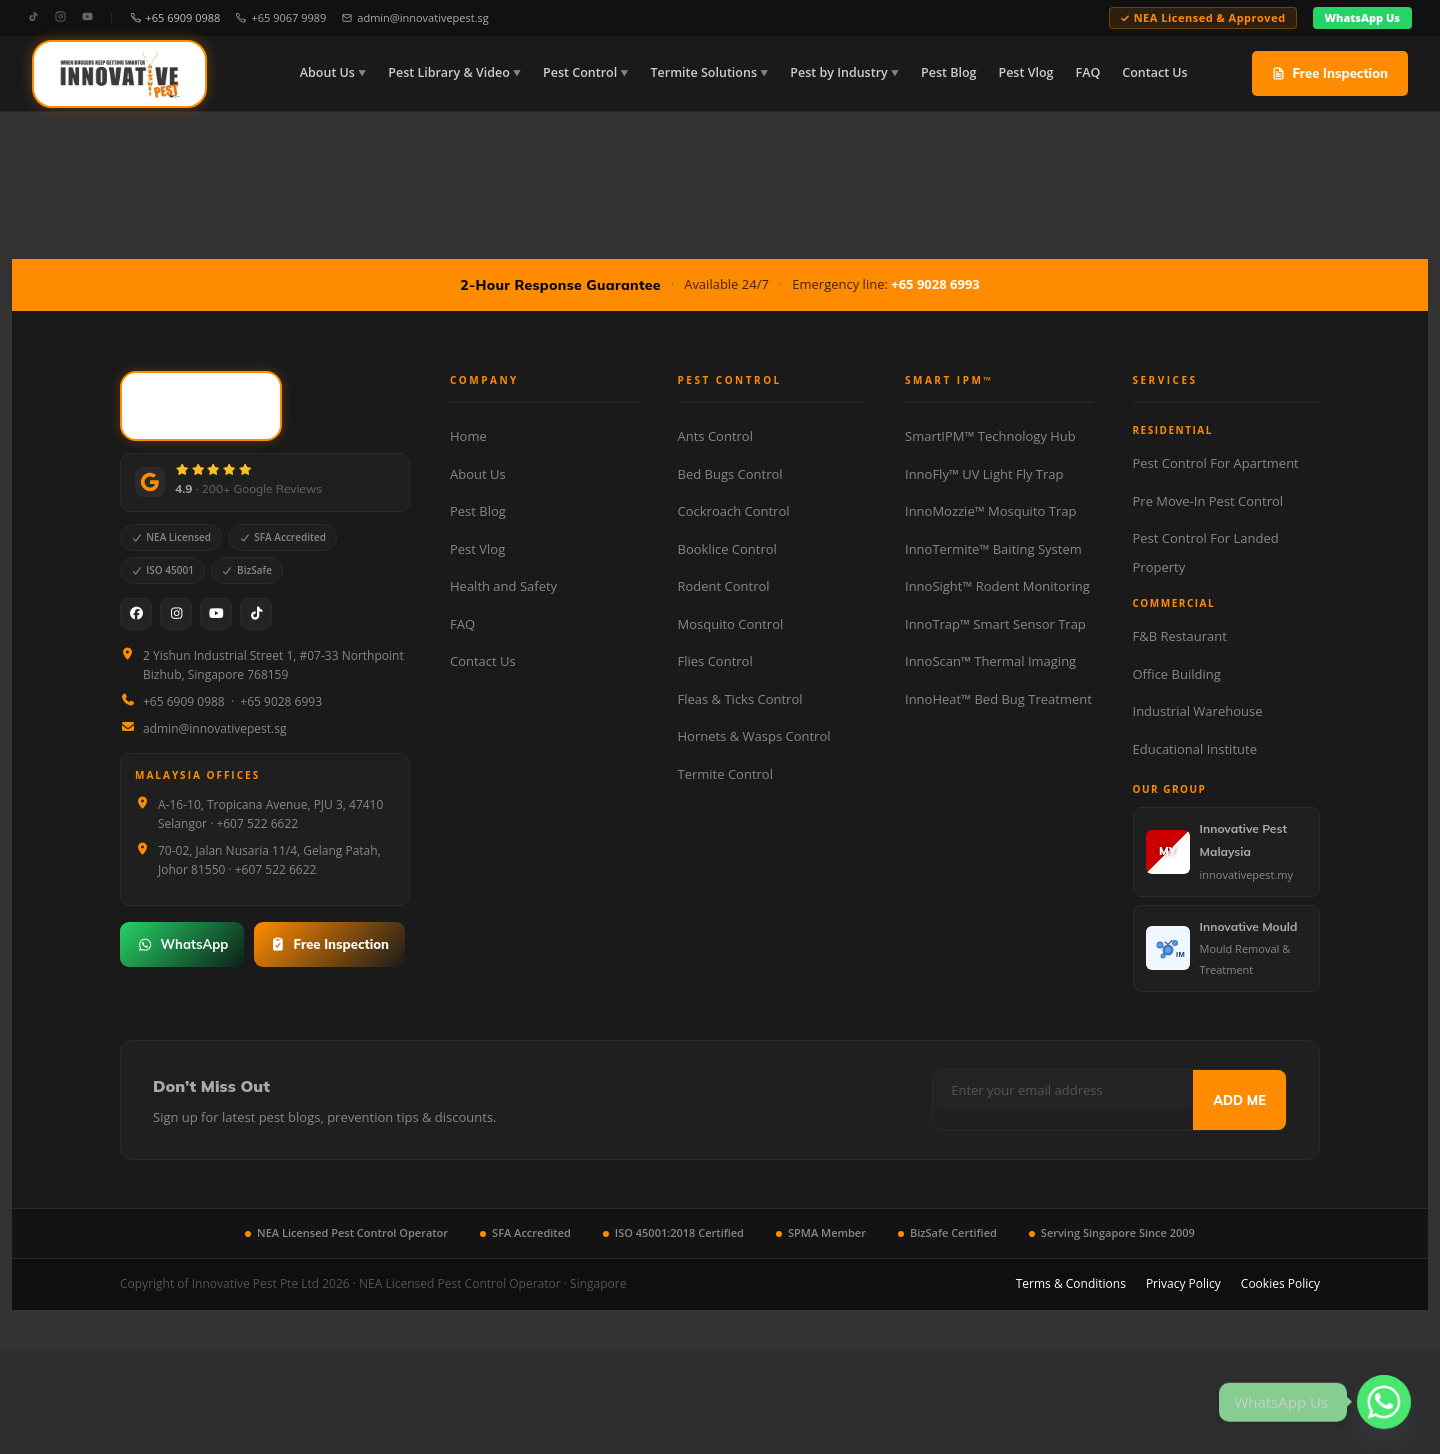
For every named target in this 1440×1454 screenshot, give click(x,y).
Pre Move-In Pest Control (1208, 501)
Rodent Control (724, 586)
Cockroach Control (734, 511)
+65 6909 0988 (176, 17)
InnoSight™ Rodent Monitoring (997, 586)
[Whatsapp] (1384, 1402)
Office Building (1177, 674)
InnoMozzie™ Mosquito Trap (990, 511)
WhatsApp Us (1362, 17)
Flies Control (715, 661)
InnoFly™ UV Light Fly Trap (984, 474)
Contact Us (1154, 72)
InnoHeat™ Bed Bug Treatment (998, 699)
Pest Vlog (1025, 72)
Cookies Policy (1280, 1283)
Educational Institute (1195, 749)
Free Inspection (1330, 73)
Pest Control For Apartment (1216, 463)
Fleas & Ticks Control (740, 699)
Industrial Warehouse (1198, 711)
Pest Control (580, 72)
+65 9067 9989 (281, 17)
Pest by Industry (838, 72)
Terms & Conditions (1071, 1283)
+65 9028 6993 (935, 284)
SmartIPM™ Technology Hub (990, 436)
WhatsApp (182, 944)
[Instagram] (60, 17)
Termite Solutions (704, 72)
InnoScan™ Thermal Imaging (990, 661)
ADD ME (1239, 1100)
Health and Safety (503, 586)
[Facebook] (136, 614)
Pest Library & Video (449, 72)
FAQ (1087, 72)
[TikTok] (33, 17)
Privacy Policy (1183, 1283)
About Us (327, 72)
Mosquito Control (731, 624)
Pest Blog (948, 72)
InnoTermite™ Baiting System (993, 549)
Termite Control (725, 774)
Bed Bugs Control (730, 474)
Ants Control (715, 436)
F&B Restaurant (1180, 636)
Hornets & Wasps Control (754, 736)
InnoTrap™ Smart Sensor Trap (995, 624)
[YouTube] (87, 17)
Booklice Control (727, 549)
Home (468, 436)
